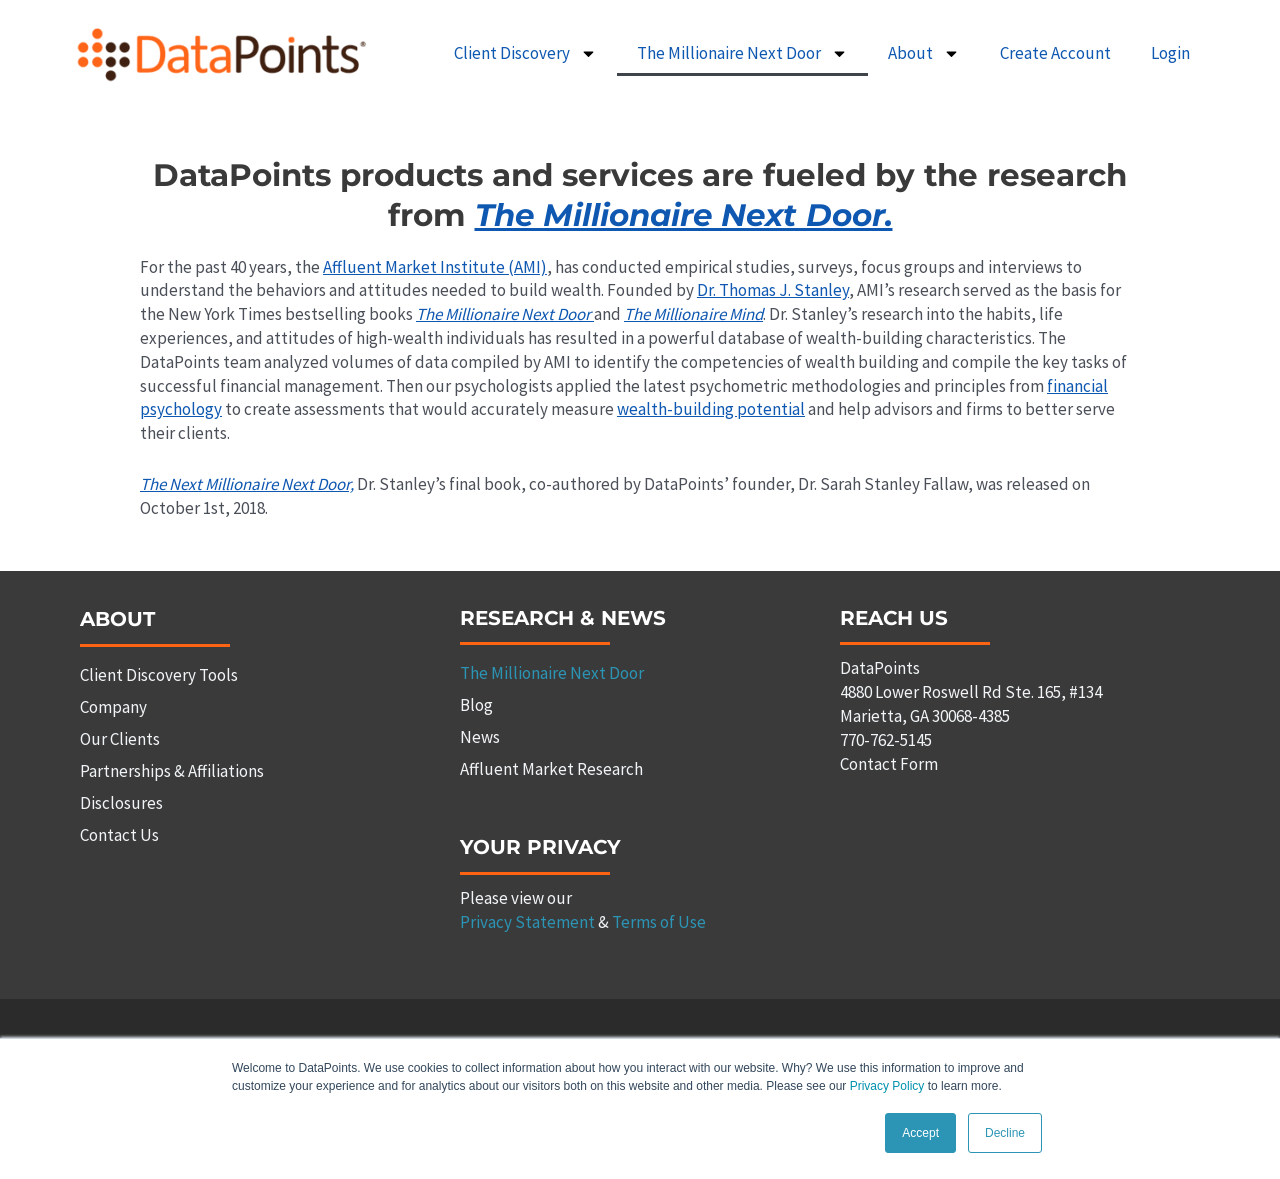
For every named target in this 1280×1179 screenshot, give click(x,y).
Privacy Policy (887, 1086)
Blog (476, 705)
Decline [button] (1005, 1133)
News (480, 737)
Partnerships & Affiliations (172, 771)
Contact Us (119, 835)
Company (113, 707)
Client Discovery (525, 53)
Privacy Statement (527, 922)
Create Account (1055, 53)
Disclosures (121, 803)
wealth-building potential (711, 409)
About (924, 53)
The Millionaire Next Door (742, 53)
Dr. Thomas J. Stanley (773, 290)
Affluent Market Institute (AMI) (435, 267)
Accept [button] (920, 1133)
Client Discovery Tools (159, 675)
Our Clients (120, 739)
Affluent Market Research (551, 769)
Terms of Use (659, 922)
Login (1170, 53)
